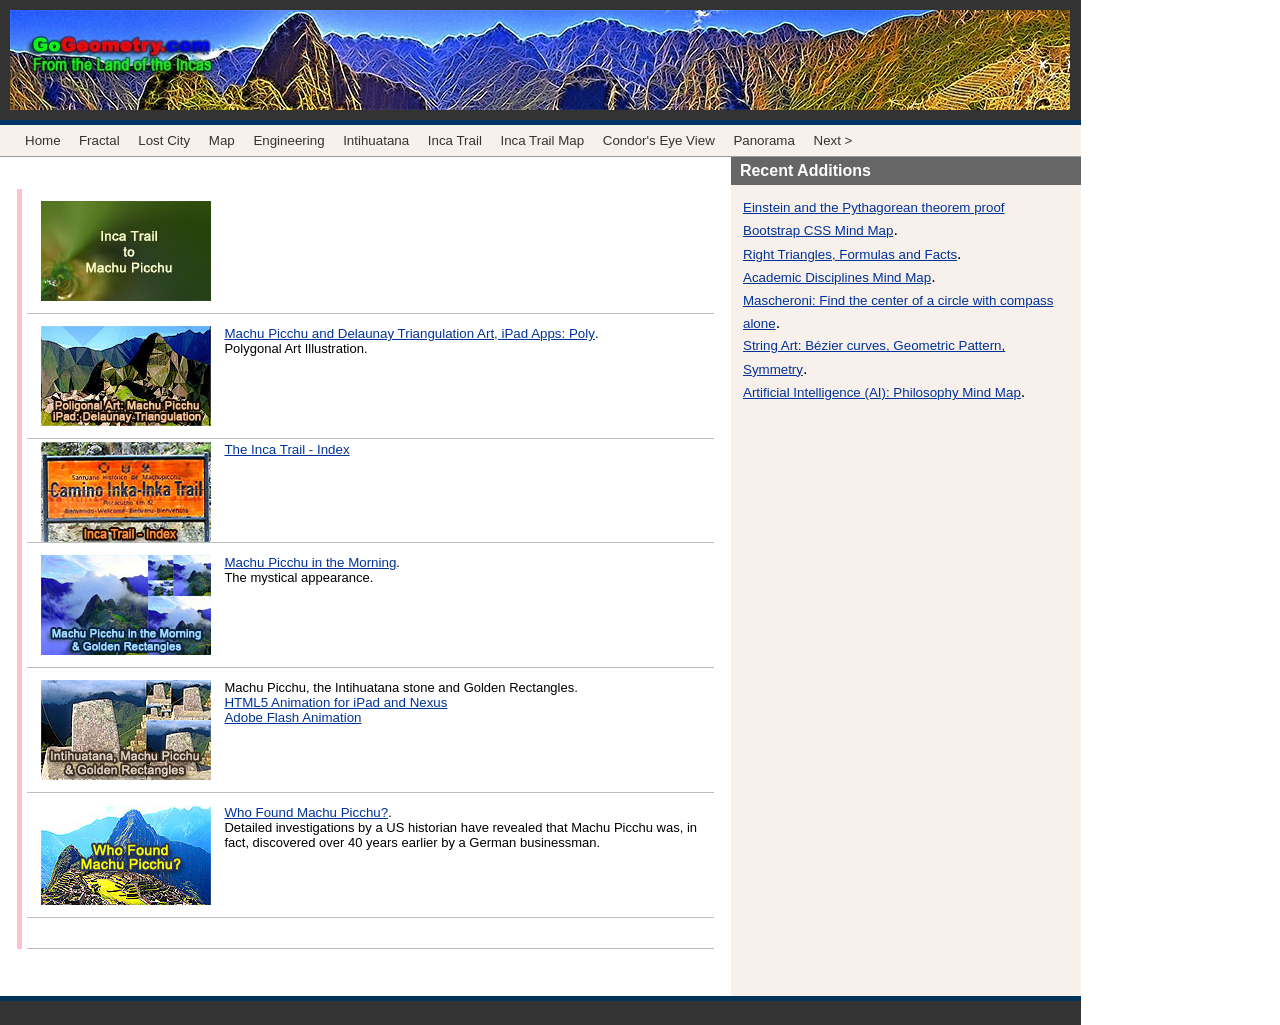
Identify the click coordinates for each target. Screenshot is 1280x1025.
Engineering (288, 140)
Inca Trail (455, 140)
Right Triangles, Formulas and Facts (850, 254)
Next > (833, 140)
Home (43, 140)
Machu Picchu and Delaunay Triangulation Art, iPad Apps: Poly (409, 333)
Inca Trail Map (542, 140)
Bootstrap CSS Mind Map (818, 230)
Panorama (764, 140)
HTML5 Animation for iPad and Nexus (335, 702)
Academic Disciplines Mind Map (837, 277)
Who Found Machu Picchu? (306, 812)
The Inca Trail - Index (286, 449)
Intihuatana (376, 140)
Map (222, 140)
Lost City (166, 140)
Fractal (99, 140)
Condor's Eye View (659, 140)
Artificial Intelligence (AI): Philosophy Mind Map (882, 392)
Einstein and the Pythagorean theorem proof (874, 207)
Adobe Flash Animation (292, 717)
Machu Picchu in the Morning (310, 562)
